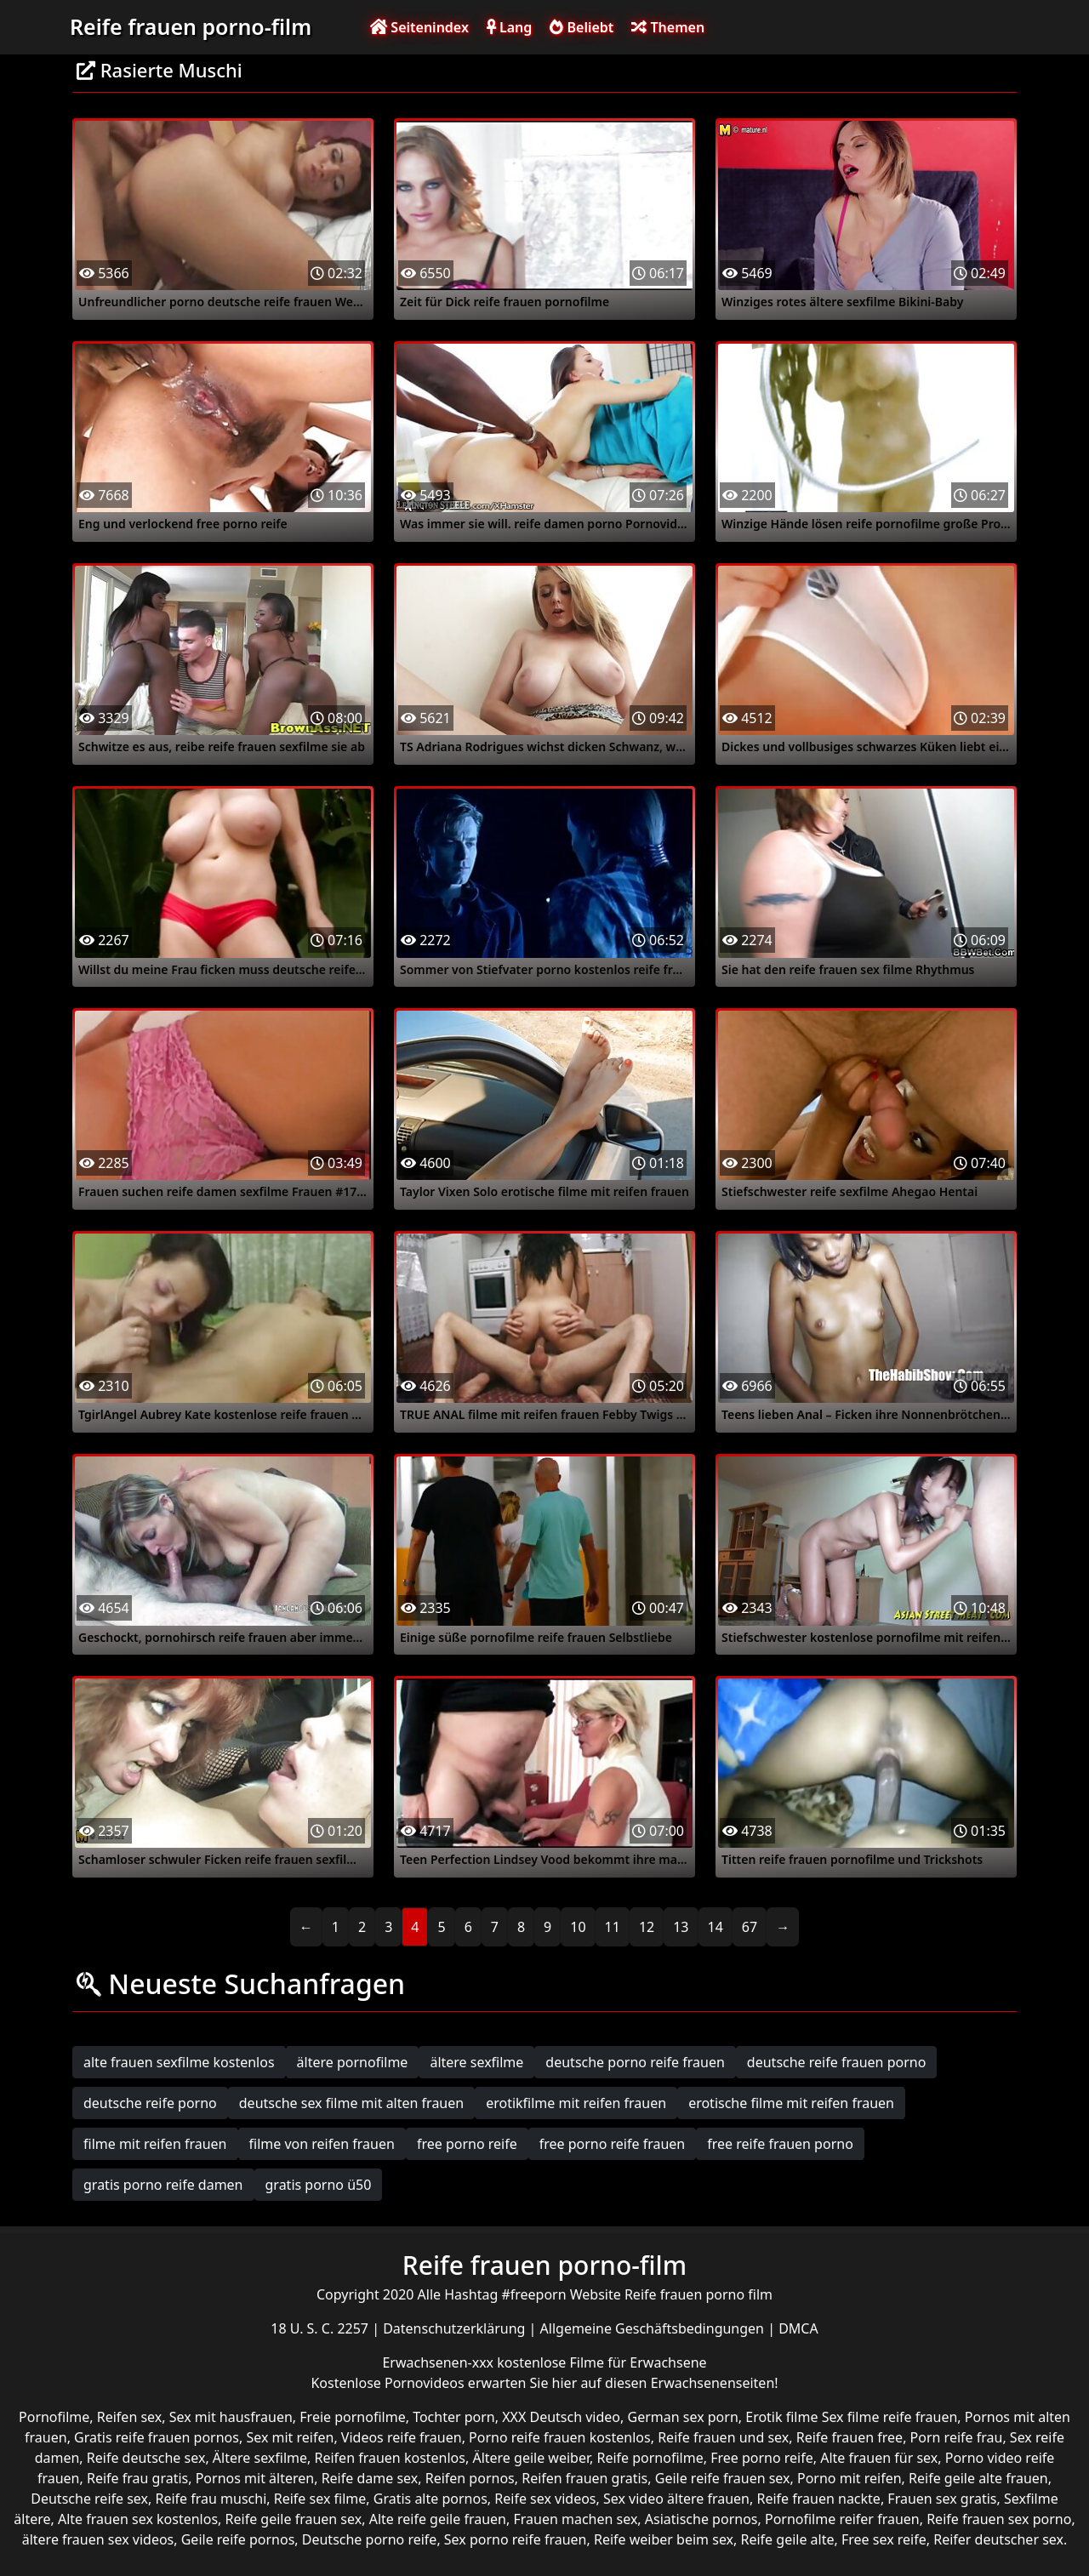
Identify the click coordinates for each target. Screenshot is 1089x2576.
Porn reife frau (956, 2437)
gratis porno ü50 (318, 2184)
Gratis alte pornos (430, 2498)
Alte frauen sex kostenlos (138, 2519)
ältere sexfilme (476, 2062)
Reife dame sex (370, 2478)
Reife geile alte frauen (978, 2478)
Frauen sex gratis (941, 2498)
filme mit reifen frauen (155, 2143)
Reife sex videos (545, 2498)
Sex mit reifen (290, 2437)
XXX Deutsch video (561, 2417)
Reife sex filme (320, 2498)
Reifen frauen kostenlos (390, 2457)
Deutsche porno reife (369, 2539)
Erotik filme (781, 2417)
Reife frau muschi (210, 2498)
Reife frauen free (849, 2437)
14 (715, 1927)
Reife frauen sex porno (999, 2519)
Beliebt (581, 27)
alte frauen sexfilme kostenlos (179, 2062)
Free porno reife (761, 2457)
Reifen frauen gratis (584, 2478)
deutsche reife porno (150, 2103)
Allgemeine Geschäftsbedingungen (654, 2328)
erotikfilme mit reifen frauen (576, 2103)
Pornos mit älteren (255, 2478)
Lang (509, 27)
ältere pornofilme (352, 2062)
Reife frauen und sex (723, 2437)
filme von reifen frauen (322, 2143)
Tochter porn (454, 2417)
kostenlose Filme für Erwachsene (601, 2362)
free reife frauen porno (780, 2143)
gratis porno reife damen (163, 2184)
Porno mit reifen (849, 2478)
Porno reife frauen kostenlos (560, 2437)
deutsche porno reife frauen (635, 2062)
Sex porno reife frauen (515, 2539)
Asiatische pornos (701, 2519)
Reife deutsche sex (146, 2457)
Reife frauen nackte (818, 2498)
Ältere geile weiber (531, 2457)
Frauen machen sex (575, 2519)
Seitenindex (419, 27)
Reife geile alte (788, 2539)
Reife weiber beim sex (663, 2539)
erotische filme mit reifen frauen (791, 2103)
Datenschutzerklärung (455, 2328)
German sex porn (683, 2417)
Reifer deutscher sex (998, 2539)
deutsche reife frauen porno (837, 2062)
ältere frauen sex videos (98, 2539)
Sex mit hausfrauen (231, 2417)
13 (680, 1927)
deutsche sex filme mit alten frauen (351, 2103)
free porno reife (467, 2143)
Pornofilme (54, 2417)
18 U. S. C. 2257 (321, 2328)
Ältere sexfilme (260, 2457)
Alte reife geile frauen (437, 2519)
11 (612, 1927)
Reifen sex (129, 2417)
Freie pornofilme (352, 2417)
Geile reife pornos (238, 2539)
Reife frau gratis (137, 2478)
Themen (667, 27)
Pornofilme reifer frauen (842, 2519)
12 (646, 1927)
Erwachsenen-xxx (439, 2362)
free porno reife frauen (612, 2143)
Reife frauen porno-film (190, 26)
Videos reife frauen (401, 2437)
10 (577, 1927)
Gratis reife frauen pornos (156, 2437)
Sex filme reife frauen (890, 2417)
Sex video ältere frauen (676, 2498)
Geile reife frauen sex (722, 2478)
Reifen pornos (470, 2478)
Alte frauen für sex (879, 2457)
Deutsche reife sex (89, 2498)
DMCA (798, 2328)
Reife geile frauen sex (293, 2519)
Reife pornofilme (649, 2457)
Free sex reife (884, 2539)
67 (749, 1927)
